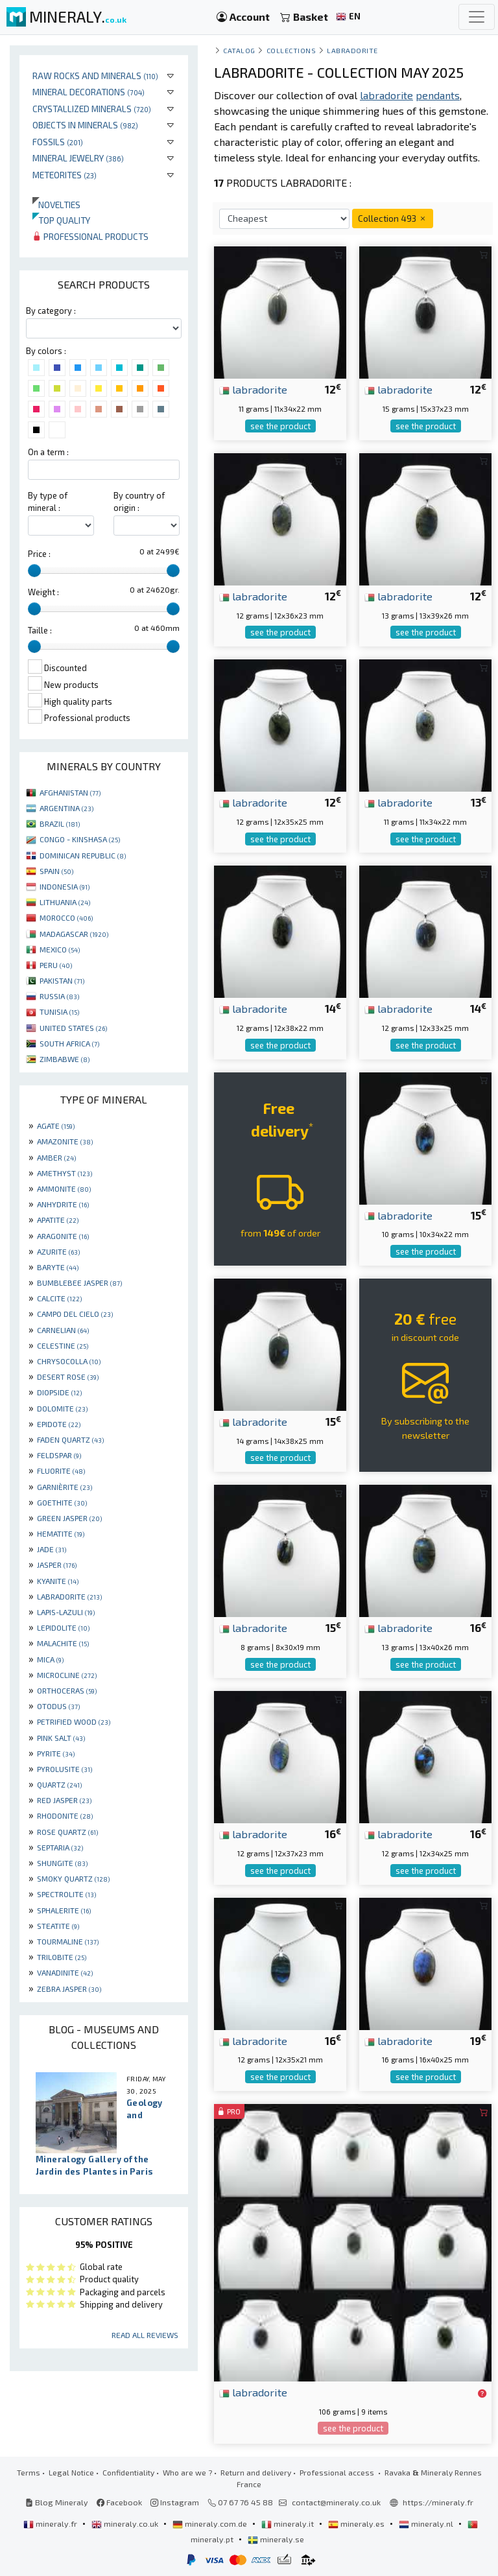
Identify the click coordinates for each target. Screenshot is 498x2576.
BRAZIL (60, 823)
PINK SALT (61, 1737)
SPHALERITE (64, 1910)
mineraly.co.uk (125, 2523)
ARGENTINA (66, 807)
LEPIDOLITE (63, 1627)
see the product (280, 426)
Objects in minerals (85, 124)
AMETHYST (64, 1172)
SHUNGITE (62, 1862)
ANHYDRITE (63, 1204)
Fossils (57, 141)
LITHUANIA (65, 901)
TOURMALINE (68, 1941)
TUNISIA (59, 1011)
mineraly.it (288, 2523)
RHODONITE (65, 1815)
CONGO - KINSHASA (80, 839)
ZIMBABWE (64, 1058)
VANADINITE (65, 1972)
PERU (56, 964)
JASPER (57, 1564)
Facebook (119, 2502)
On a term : (48, 452)
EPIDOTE (58, 1423)
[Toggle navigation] (476, 17)
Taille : (40, 630)
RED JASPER (64, 1799)
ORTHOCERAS (67, 1690)
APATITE (57, 1219)
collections (291, 50)
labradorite (253, 389)
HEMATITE (60, 1533)
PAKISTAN (62, 980)
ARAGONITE (63, 1235)
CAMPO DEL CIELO (75, 1313)
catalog (239, 50)
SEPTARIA (60, 1847)
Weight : (43, 592)
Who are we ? (187, 2472)
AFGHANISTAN (70, 792)
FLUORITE (61, 1470)
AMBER (56, 1157)
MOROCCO (66, 917)
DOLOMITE (62, 1408)
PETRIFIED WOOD (73, 1721)
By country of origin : (139, 501)
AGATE (56, 1125)
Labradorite (352, 50)
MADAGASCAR (74, 933)
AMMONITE (64, 1188)
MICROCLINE (67, 1674)
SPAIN (56, 870)
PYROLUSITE (64, 1768)
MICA (50, 1659)
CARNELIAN (63, 1329)
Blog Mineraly (56, 2502)
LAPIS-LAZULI (66, 1611)
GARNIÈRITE (64, 1486)
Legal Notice (71, 2472)
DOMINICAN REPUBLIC (83, 855)
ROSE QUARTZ (67, 1831)
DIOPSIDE (59, 1392)
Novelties (56, 204)
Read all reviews (145, 2334)
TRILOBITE (61, 1956)
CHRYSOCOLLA (69, 1360)
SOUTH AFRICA (69, 1043)
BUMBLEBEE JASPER (79, 1282)
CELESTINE (62, 1345)
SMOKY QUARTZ (73, 1878)
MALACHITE (63, 1643)
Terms (28, 2472)
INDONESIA (64, 886)
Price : (39, 554)
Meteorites (64, 174)
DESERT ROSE (68, 1376)
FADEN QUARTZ (70, 1439)
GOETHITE (62, 1502)
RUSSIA (59, 995)
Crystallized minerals (91, 108)
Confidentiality (128, 2472)
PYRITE (56, 1753)
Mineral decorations (88, 91)
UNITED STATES (73, 1027)
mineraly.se (276, 2539)
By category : (51, 310)
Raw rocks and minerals (95, 75)
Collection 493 (392, 218)
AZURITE (58, 1251)
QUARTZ (59, 1784)
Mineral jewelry (78, 157)
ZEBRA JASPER (69, 1988)
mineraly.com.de (210, 2523)
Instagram (174, 2502)
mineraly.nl (427, 2523)
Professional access (338, 2472)
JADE (51, 1549)
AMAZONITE (65, 1141)
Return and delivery (255, 2472)
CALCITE (59, 1298)
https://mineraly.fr (438, 2502)
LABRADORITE (69, 1596)
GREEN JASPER (69, 1517)
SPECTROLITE (66, 1893)
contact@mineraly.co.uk (336, 2502)
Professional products (90, 236)
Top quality (61, 220)
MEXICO (60, 949)
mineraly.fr (51, 2523)
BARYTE (57, 1266)
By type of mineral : (47, 501)
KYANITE (57, 1580)
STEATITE (58, 1925)
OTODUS (58, 1705)
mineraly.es (357, 2523)
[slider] (34, 570)
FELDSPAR (59, 1454)
